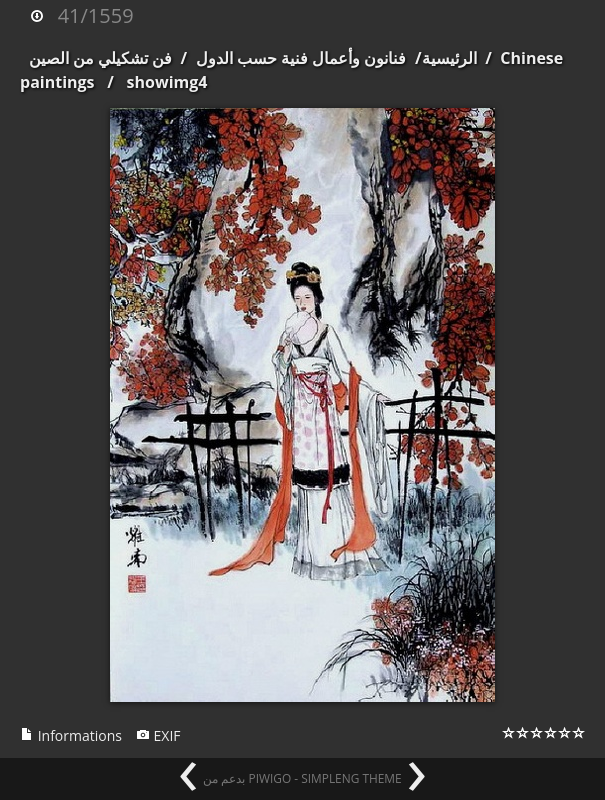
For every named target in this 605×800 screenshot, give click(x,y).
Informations (71, 735)
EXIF (158, 735)
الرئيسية (449, 58)
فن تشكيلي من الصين (100, 58)
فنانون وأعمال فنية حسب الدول (301, 58)
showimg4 (167, 82)
